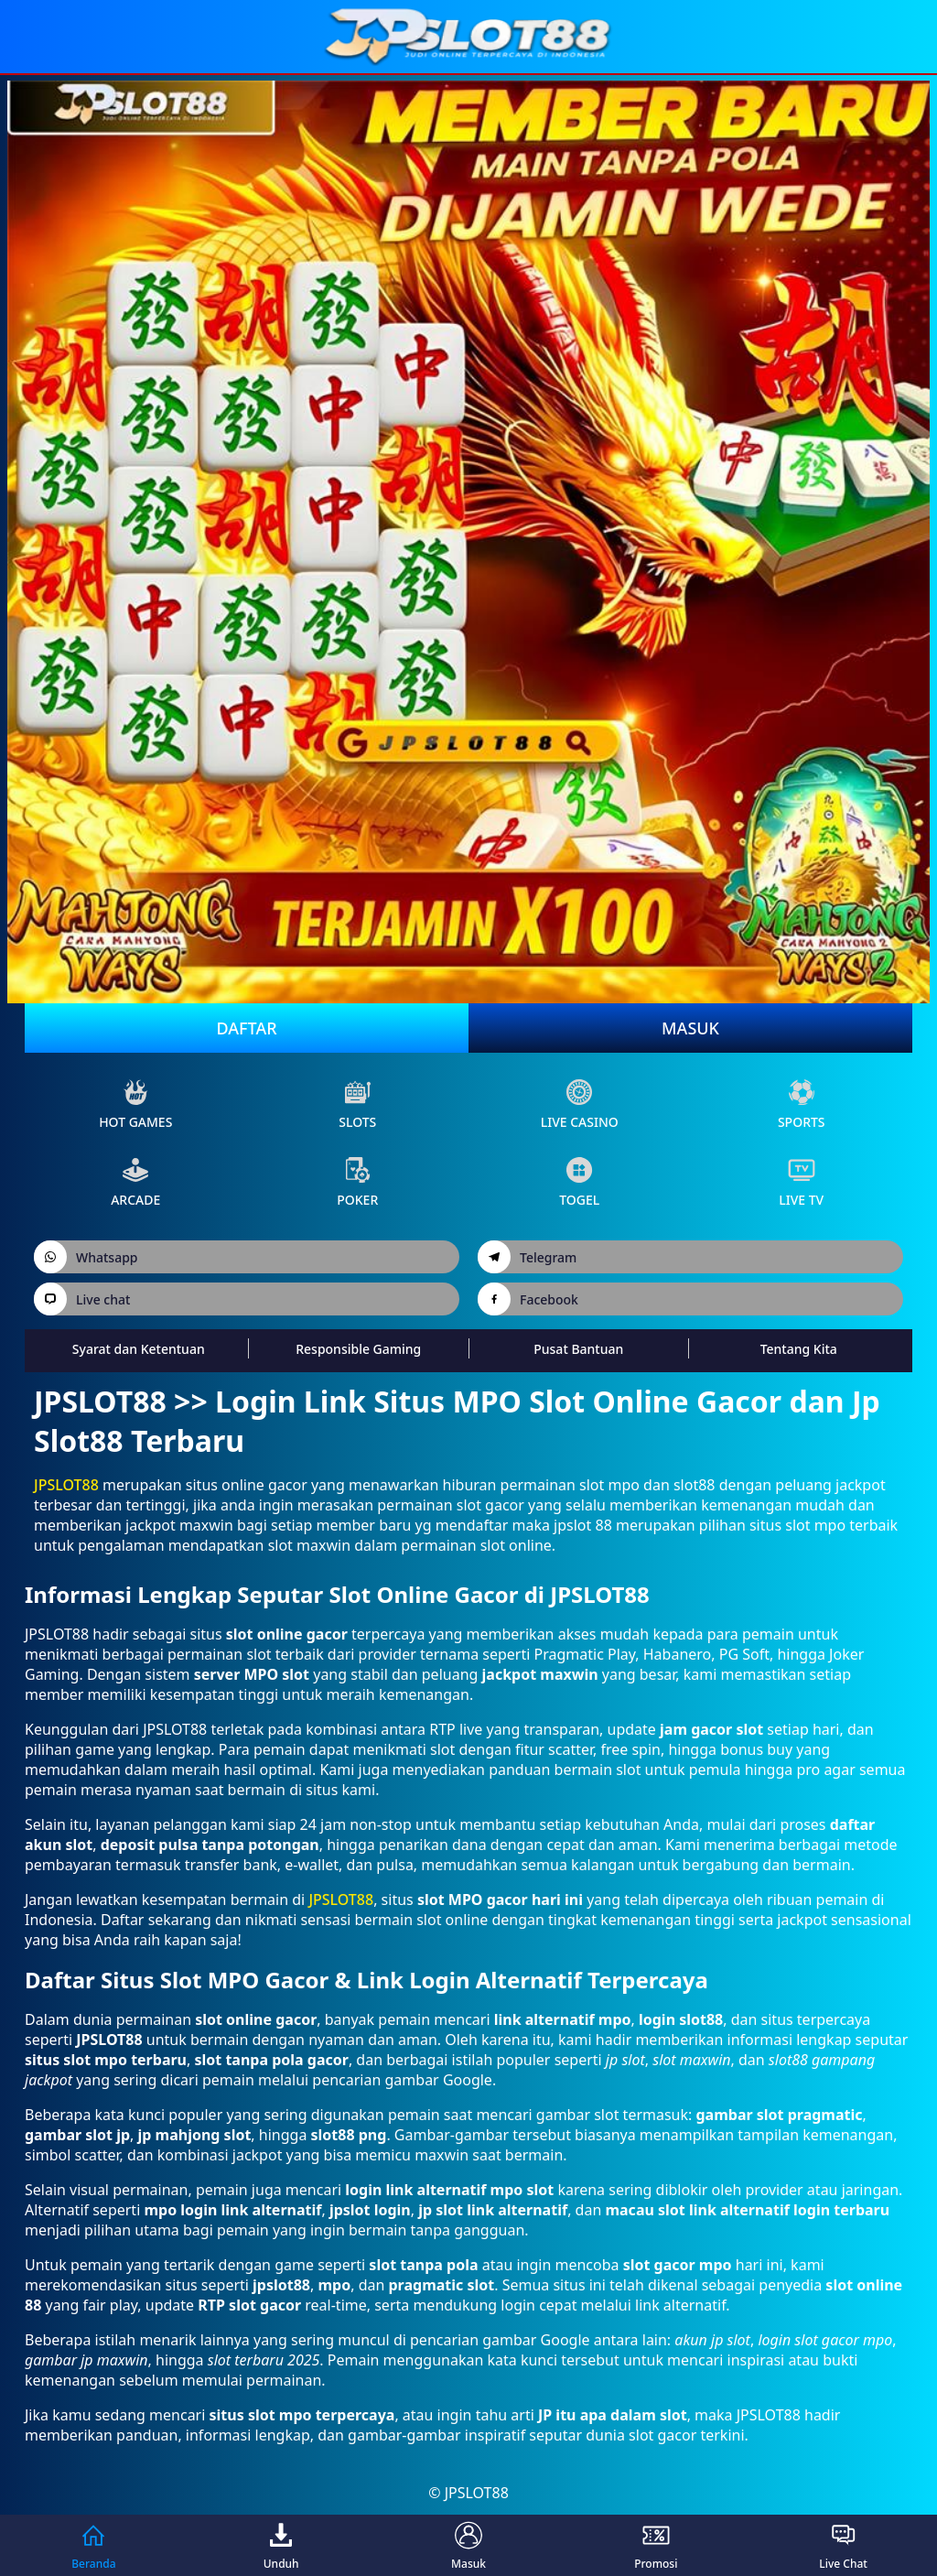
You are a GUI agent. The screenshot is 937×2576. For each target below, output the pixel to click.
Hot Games (135, 1104)
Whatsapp (86, 1256)
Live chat (82, 1299)
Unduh (281, 2545)
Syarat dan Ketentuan (138, 1349)
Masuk (690, 1028)
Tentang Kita (798, 1349)
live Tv (801, 1182)
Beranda (93, 2545)
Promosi (655, 2545)
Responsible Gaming (358, 1349)
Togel (579, 1182)
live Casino (580, 1104)
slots (357, 1104)
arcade (135, 1182)
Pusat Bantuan (578, 1349)
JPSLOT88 (66, 1485)
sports (801, 1104)
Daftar (246, 1028)
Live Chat (843, 2545)
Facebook (528, 1299)
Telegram (527, 1256)
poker (357, 1182)
